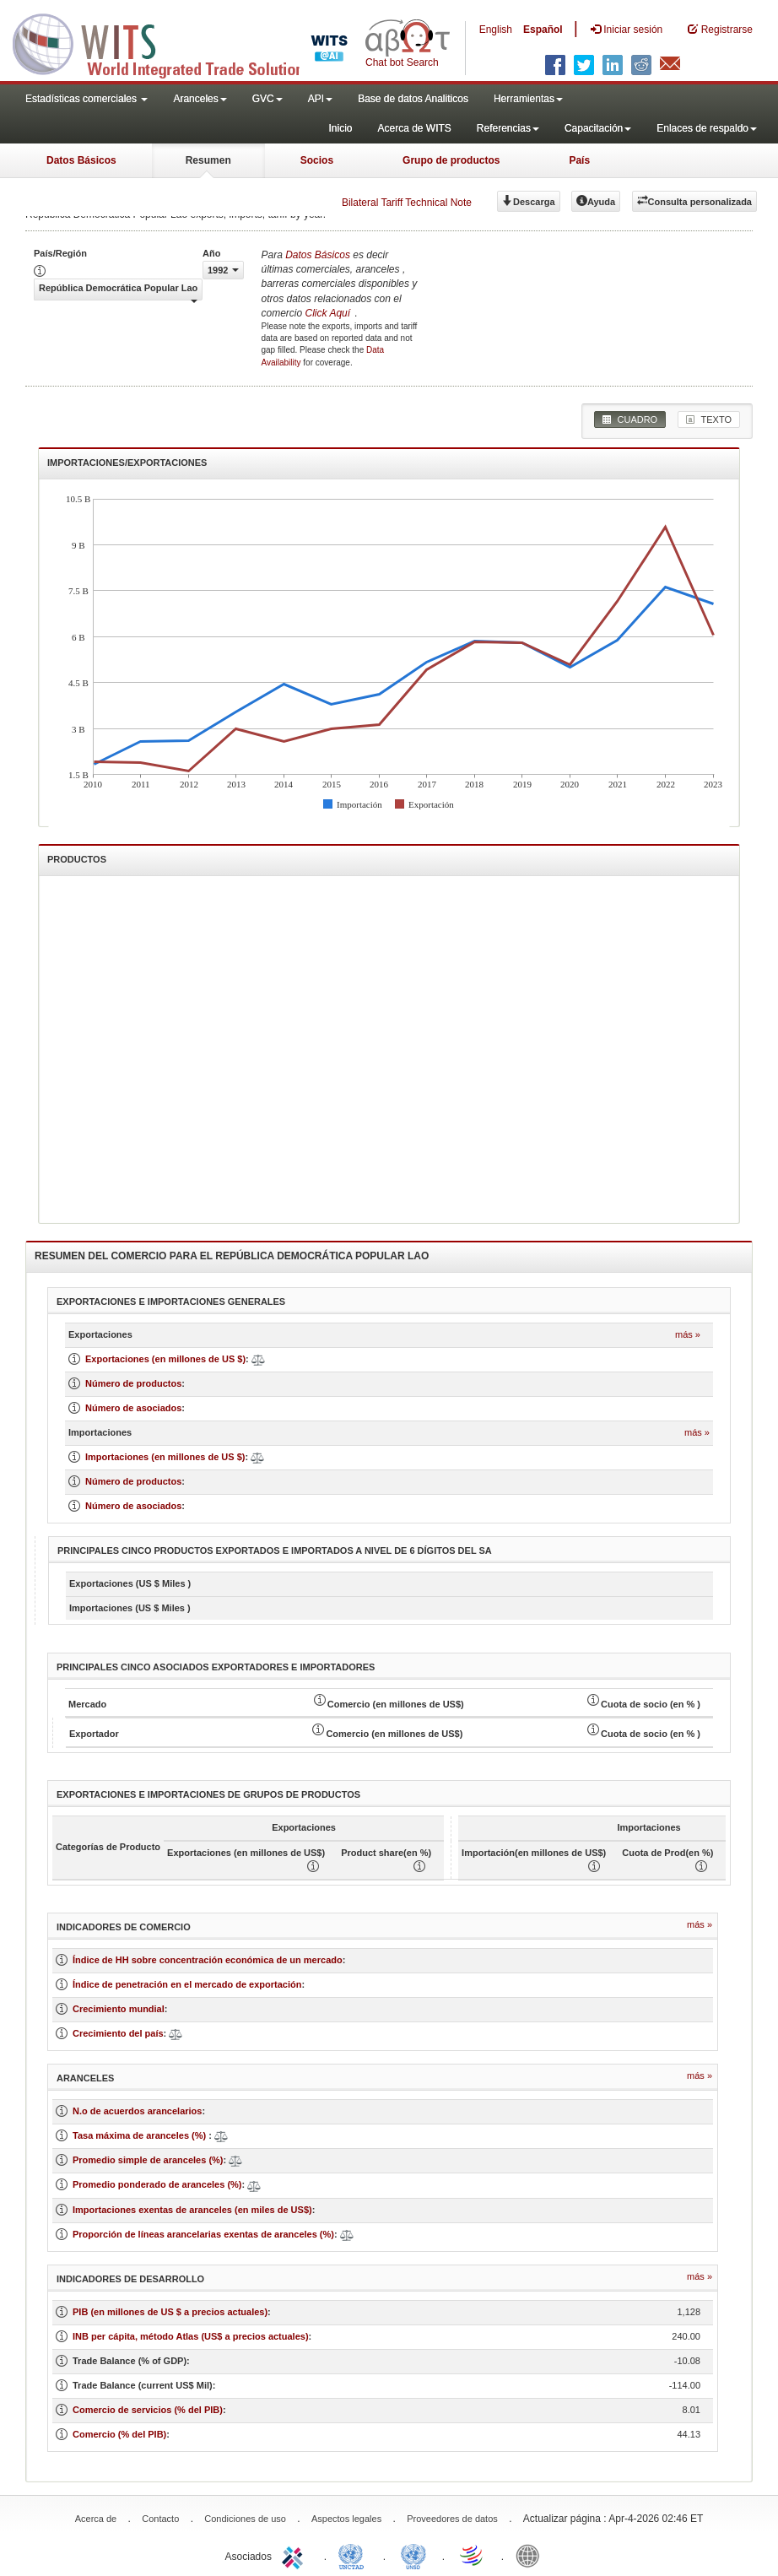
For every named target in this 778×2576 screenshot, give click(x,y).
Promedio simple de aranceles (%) (148, 2160)
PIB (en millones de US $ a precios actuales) (170, 2312)
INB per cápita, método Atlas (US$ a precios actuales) (191, 2336)
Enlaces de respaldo (706, 128)
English (495, 29)
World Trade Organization (472, 2555)
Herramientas (528, 99)
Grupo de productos (451, 160)
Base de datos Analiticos (413, 99)
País (579, 160)
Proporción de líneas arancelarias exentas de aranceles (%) (203, 2234)
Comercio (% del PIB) (119, 2434)
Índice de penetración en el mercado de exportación (187, 1984)
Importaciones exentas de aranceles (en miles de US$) (192, 2210)
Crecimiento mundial (119, 2009)
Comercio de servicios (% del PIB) (148, 2410)
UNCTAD (354, 2555)
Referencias (508, 128)
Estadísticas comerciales (86, 99)
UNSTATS (413, 2555)
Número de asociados (133, 1408)
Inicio (340, 128)
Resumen (208, 160)
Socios (316, 160)
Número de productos (133, 1383)
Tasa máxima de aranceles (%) (140, 2135)
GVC (267, 99)
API (320, 99)
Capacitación (598, 128)
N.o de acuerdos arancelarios (137, 2111)
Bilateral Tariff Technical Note (407, 202)
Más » (687, 1334)
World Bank (531, 2555)
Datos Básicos (81, 160)
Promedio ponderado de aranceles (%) (157, 2184)
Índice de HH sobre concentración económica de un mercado (208, 1960)
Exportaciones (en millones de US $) (165, 1359)
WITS (169, 42)
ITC (295, 2555)
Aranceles (199, 99)
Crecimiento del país (118, 2033)
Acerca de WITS (414, 128)
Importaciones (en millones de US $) (165, 1457)
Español (543, 29)
